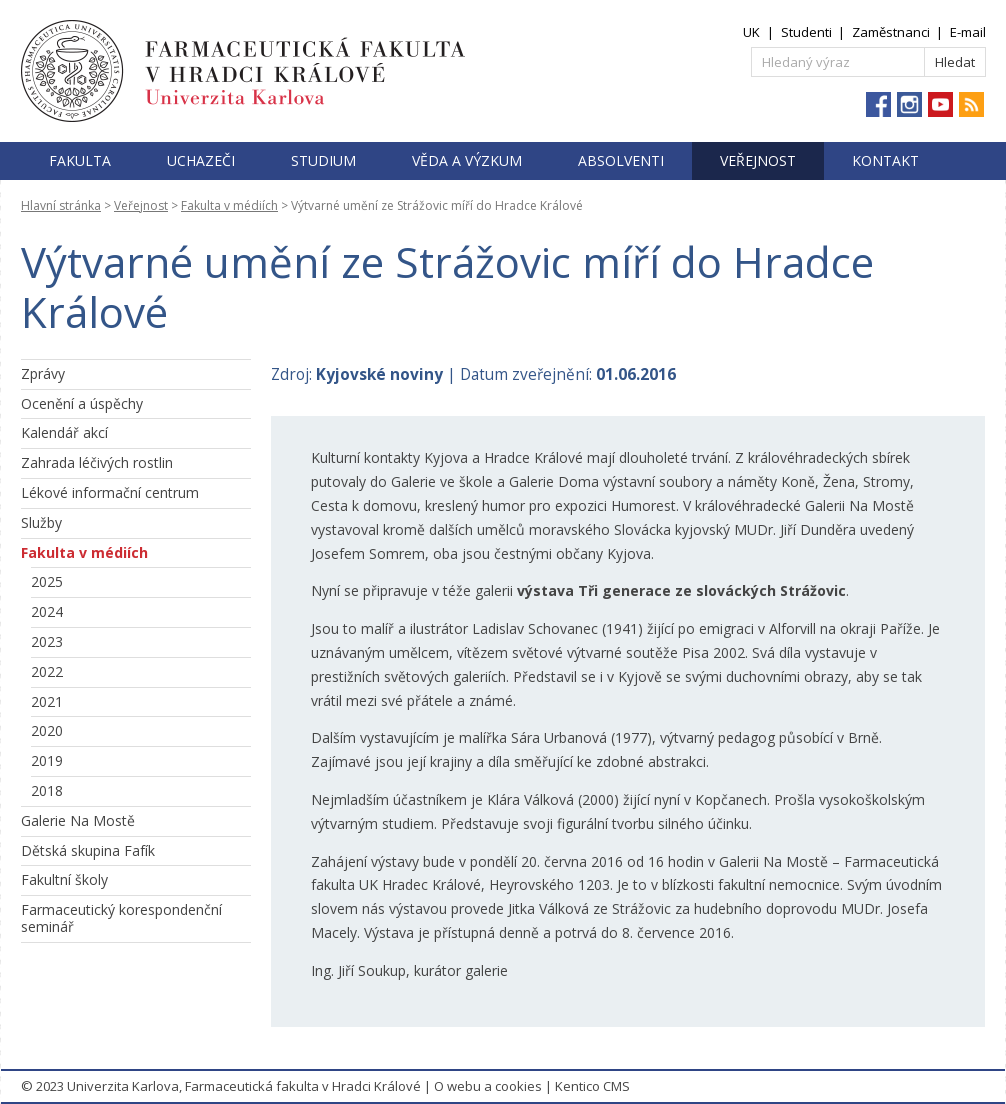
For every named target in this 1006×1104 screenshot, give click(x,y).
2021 (47, 701)
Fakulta (80, 160)
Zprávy (43, 373)
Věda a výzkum (467, 160)
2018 (47, 790)
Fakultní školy (64, 879)
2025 (47, 581)
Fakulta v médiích (229, 205)
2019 (47, 760)
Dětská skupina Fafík (88, 850)
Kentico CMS (592, 1086)
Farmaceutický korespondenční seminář (121, 918)
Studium (323, 160)
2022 (47, 671)
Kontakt (885, 160)
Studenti (806, 32)
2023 (47, 641)
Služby (41, 522)
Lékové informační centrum (110, 492)
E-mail (968, 32)
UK (751, 32)
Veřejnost (758, 160)
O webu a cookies (488, 1086)
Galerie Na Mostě (78, 820)
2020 (47, 730)
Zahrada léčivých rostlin (97, 462)
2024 (47, 611)
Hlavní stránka (61, 205)
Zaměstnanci (891, 32)
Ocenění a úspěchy (82, 403)
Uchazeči (201, 160)
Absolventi (621, 160)
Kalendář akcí (64, 432)
